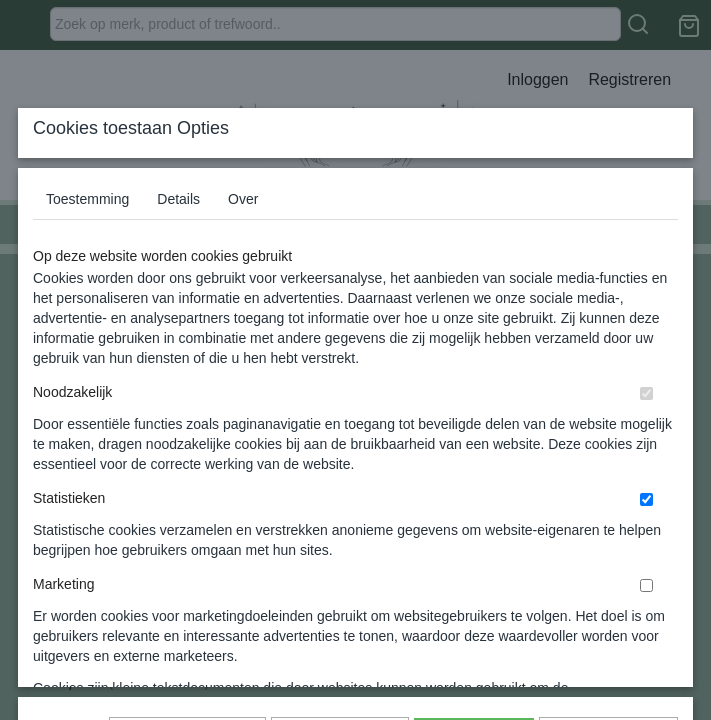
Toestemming (87, 331)
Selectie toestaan (339, 596)
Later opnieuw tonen (187, 596)
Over (243, 331)
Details (178, 331)
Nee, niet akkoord (609, 596)
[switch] (646, 525)
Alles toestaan (474, 596)
